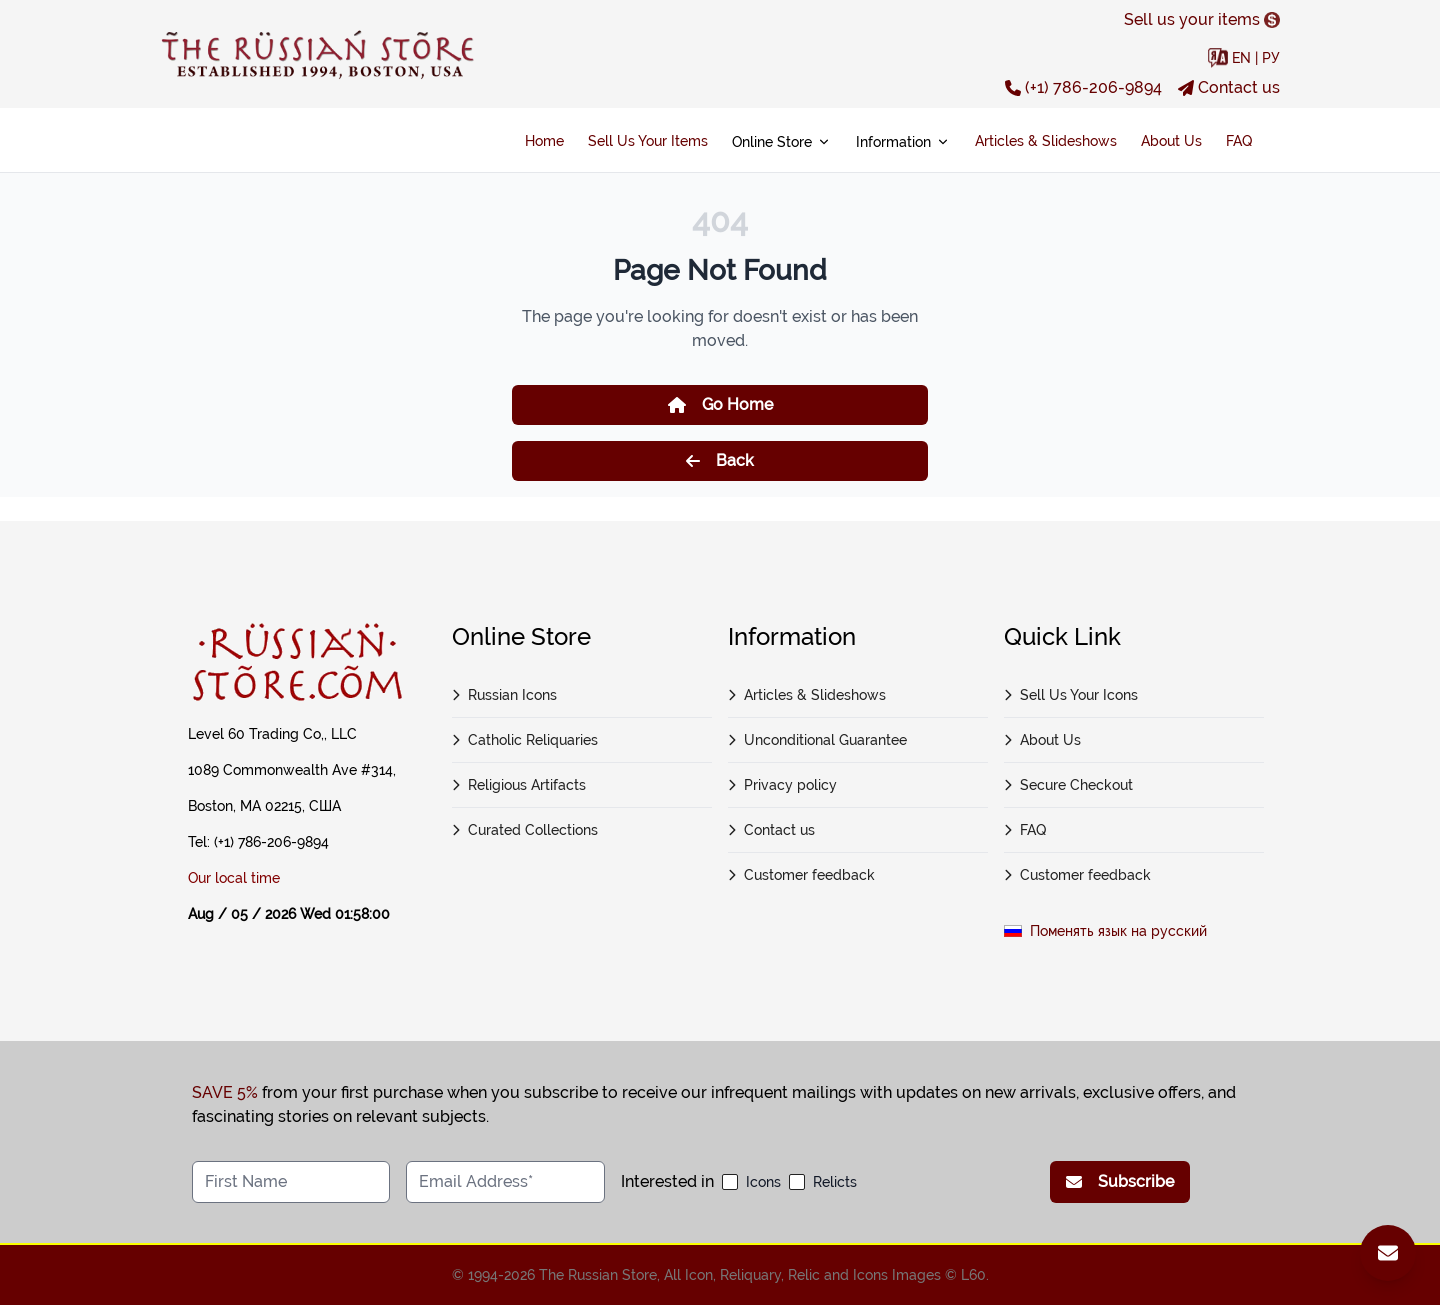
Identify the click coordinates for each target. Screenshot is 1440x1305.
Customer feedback (801, 875)
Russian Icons (504, 695)
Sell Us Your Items (648, 141)
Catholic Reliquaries (525, 740)
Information (903, 142)
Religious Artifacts (519, 785)
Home (544, 141)
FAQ (1239, 141)
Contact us (1229, 87)
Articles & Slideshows (1046, 141)
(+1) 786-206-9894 (1083, 87)
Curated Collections (525, 830)
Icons (763, 1182)
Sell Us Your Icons (1071, 695)
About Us (1171, 141)
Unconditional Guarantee (817, 740)
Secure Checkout (1068, 785)
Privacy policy (782, 785)
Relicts (835, 1182)
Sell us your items (1202, 19)
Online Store (782, 142)
